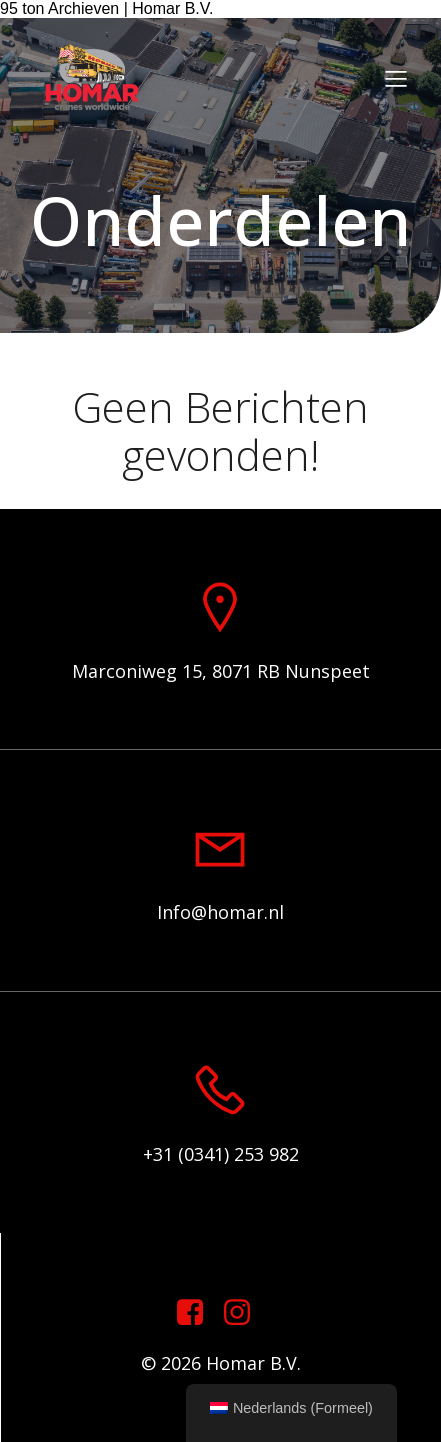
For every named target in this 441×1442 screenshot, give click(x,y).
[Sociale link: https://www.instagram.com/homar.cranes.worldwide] (244, 1313)
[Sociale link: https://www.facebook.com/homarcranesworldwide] (197, 1313)
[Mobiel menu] (396, 78)
